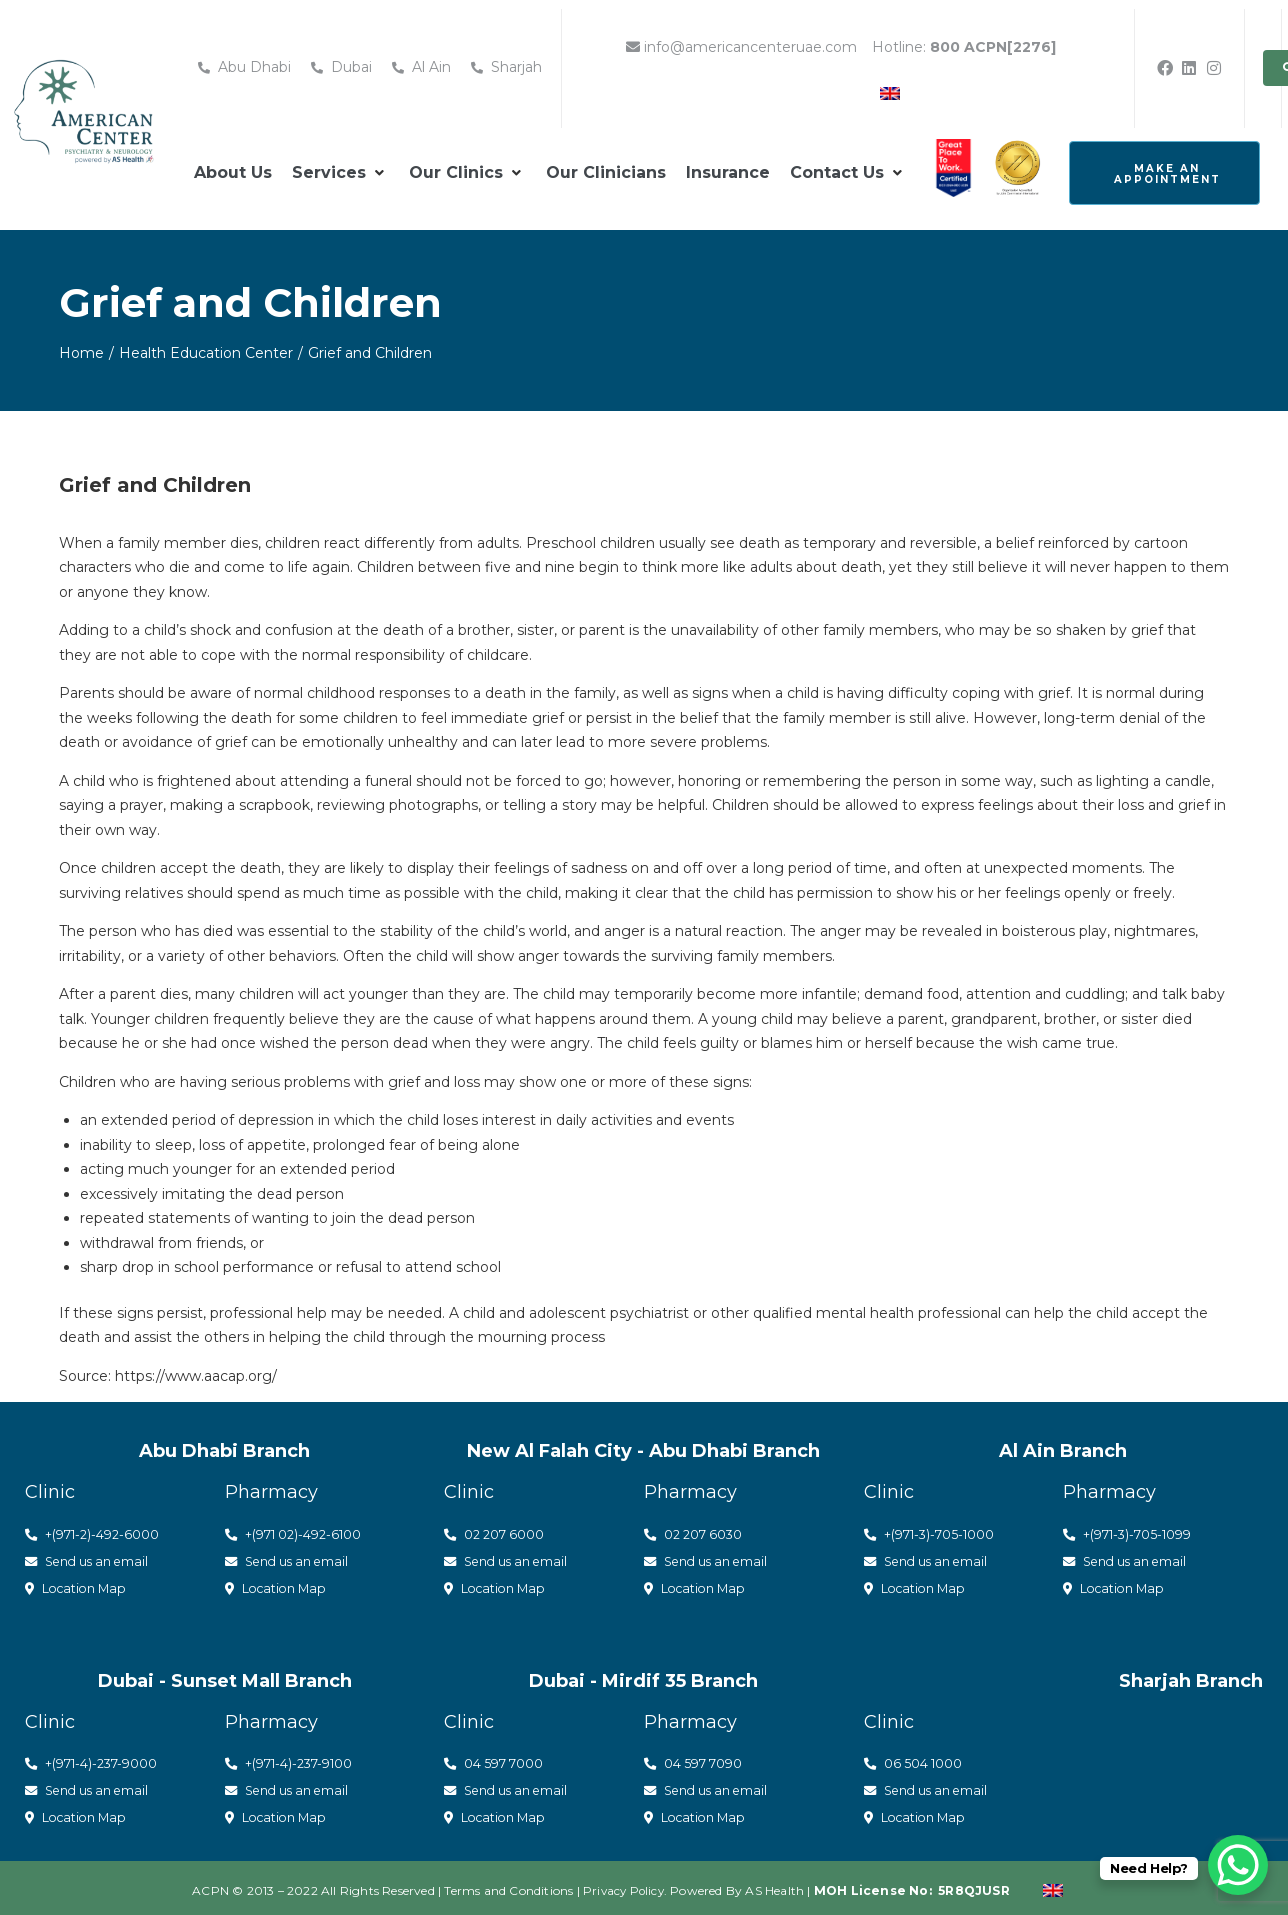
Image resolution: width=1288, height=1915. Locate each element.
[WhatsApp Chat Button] (1238, 1865)
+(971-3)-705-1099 (1128, 1534)
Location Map (78, 1586)
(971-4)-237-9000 (106, 1760)
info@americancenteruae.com (741, 47)
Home (81, 353)
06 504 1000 (913, 1760)
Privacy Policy (623, 1884)
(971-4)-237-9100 (303, 1760)
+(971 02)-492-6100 (293, 1534)
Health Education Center (206, 353)
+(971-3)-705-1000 (930, 1534)
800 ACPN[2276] (993, 47)
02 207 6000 (494, 1534)
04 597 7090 (693, 1760)
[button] (340, 173)
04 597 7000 (494, 1760)
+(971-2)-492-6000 (92, 1534)
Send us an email (90, 1560)
